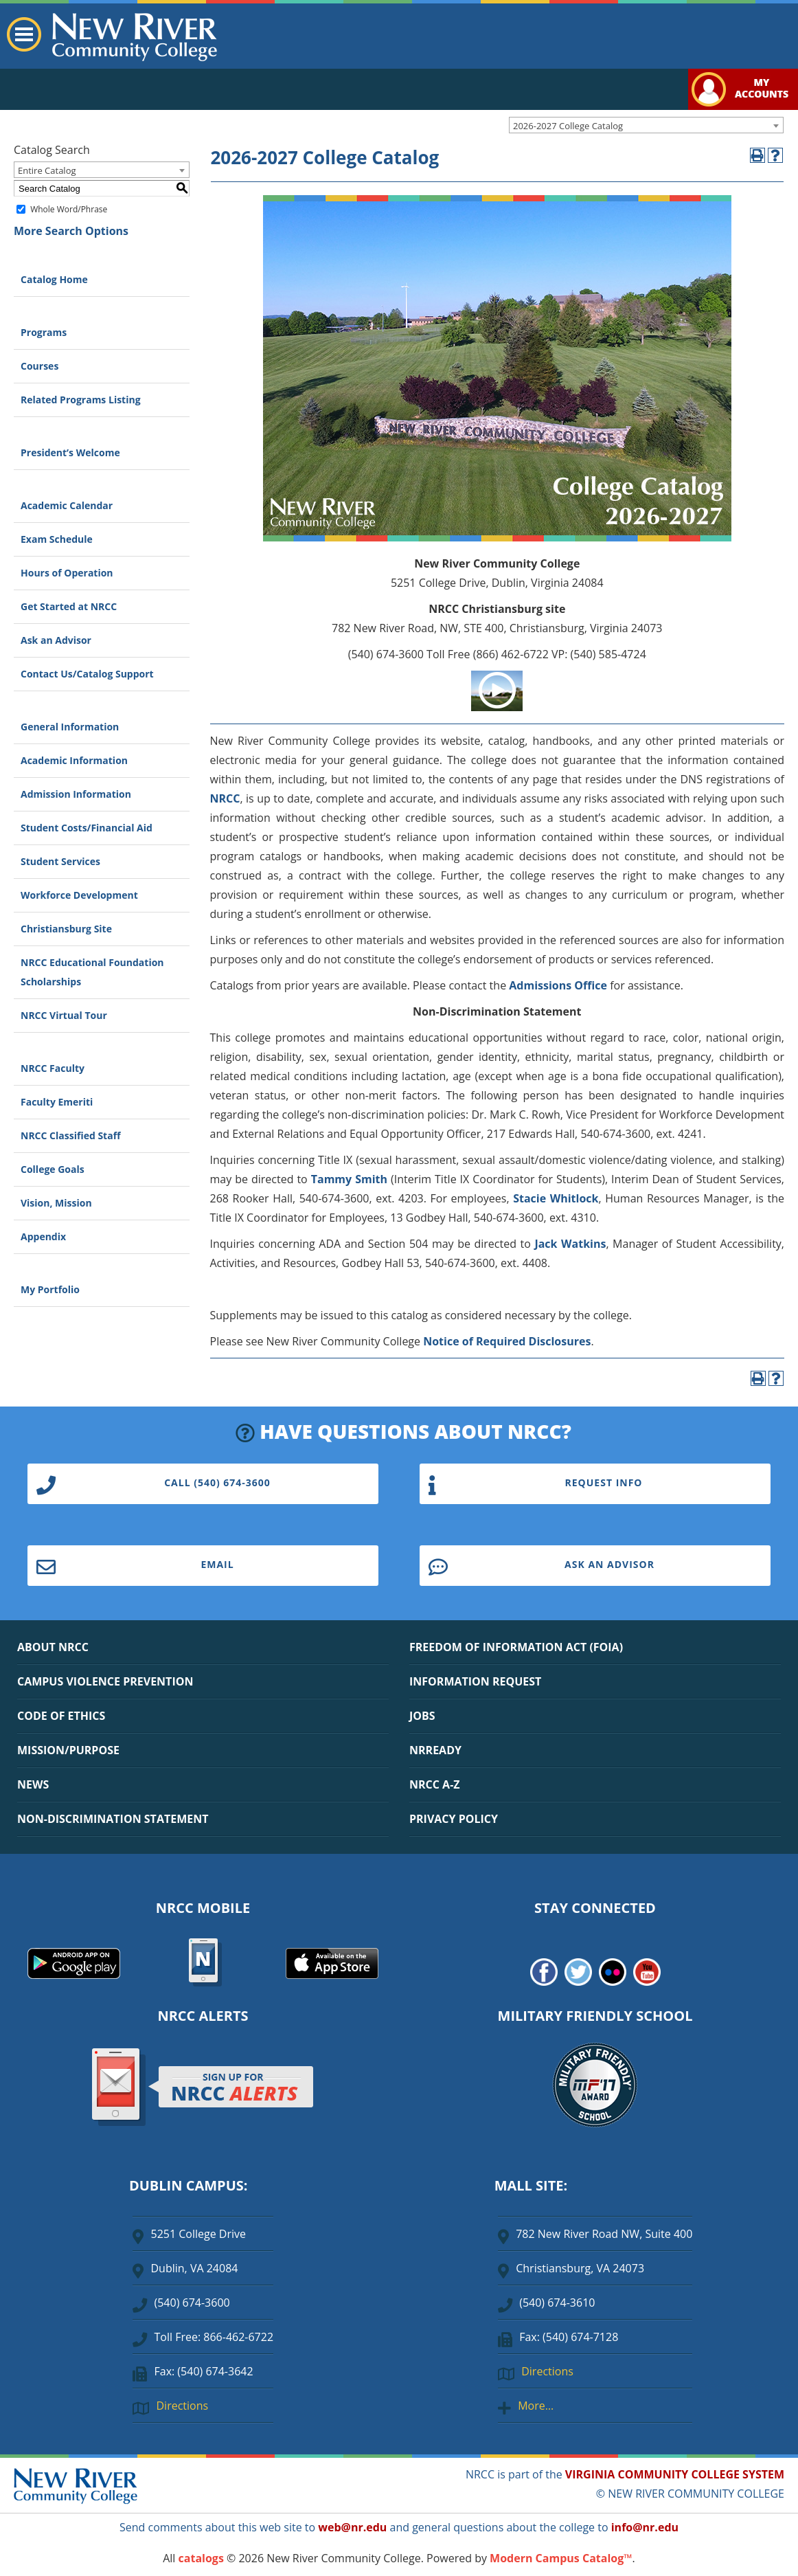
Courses (39, 365)
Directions (182, 2405)
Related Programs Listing (81, 399)
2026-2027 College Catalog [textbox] (568, 126)
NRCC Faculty (52, 1068)
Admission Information (76, 793)
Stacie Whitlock (555, 1198)
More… (536, 2405)
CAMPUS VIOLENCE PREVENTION (105, 1681)
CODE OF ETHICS (61, 1715)
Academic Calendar (67, 505)
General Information (70, 726)
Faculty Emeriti (57, 1101)
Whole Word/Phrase (68, 209)
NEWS (33, 1784)
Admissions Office (558, 985)
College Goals (52, 1169)
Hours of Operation (67, 572)
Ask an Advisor (56, 640)
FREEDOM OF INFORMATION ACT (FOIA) (516, 1647)
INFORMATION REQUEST (475, 1681)
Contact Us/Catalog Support (87, 673)
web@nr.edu (352, 2527)
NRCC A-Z (434, 1784)
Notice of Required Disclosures (507, 1341)
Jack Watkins (570, 1243)
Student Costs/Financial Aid (86, 827)
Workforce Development (79, 894)
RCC (229, 798)
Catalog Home (54, 279)
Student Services (60, 861)
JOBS (422, 1715)
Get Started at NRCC (69, 606)
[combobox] (646, 125)
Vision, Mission (56, 1202)
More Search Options (71, 230)
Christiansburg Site (66, 928)
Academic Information (74, 760)
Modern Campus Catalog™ (561, 2558)
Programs (44, 332)
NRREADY (435, 1750)
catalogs (201, 2558)
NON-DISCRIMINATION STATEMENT (112, 1818)
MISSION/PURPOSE (68, 1750)
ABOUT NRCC (53, 1647)
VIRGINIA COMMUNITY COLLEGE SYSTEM (674, 2474)
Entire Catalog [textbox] (47, 170)
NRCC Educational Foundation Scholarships (92, 972)
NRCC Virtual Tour (64, 1015)
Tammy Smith (349, 1179)
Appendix (43, 1236)
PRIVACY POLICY (453, 1818)
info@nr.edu (645, 2527)
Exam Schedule (57, 539)
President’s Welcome (70, 452)
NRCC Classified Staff (70, 1135)
